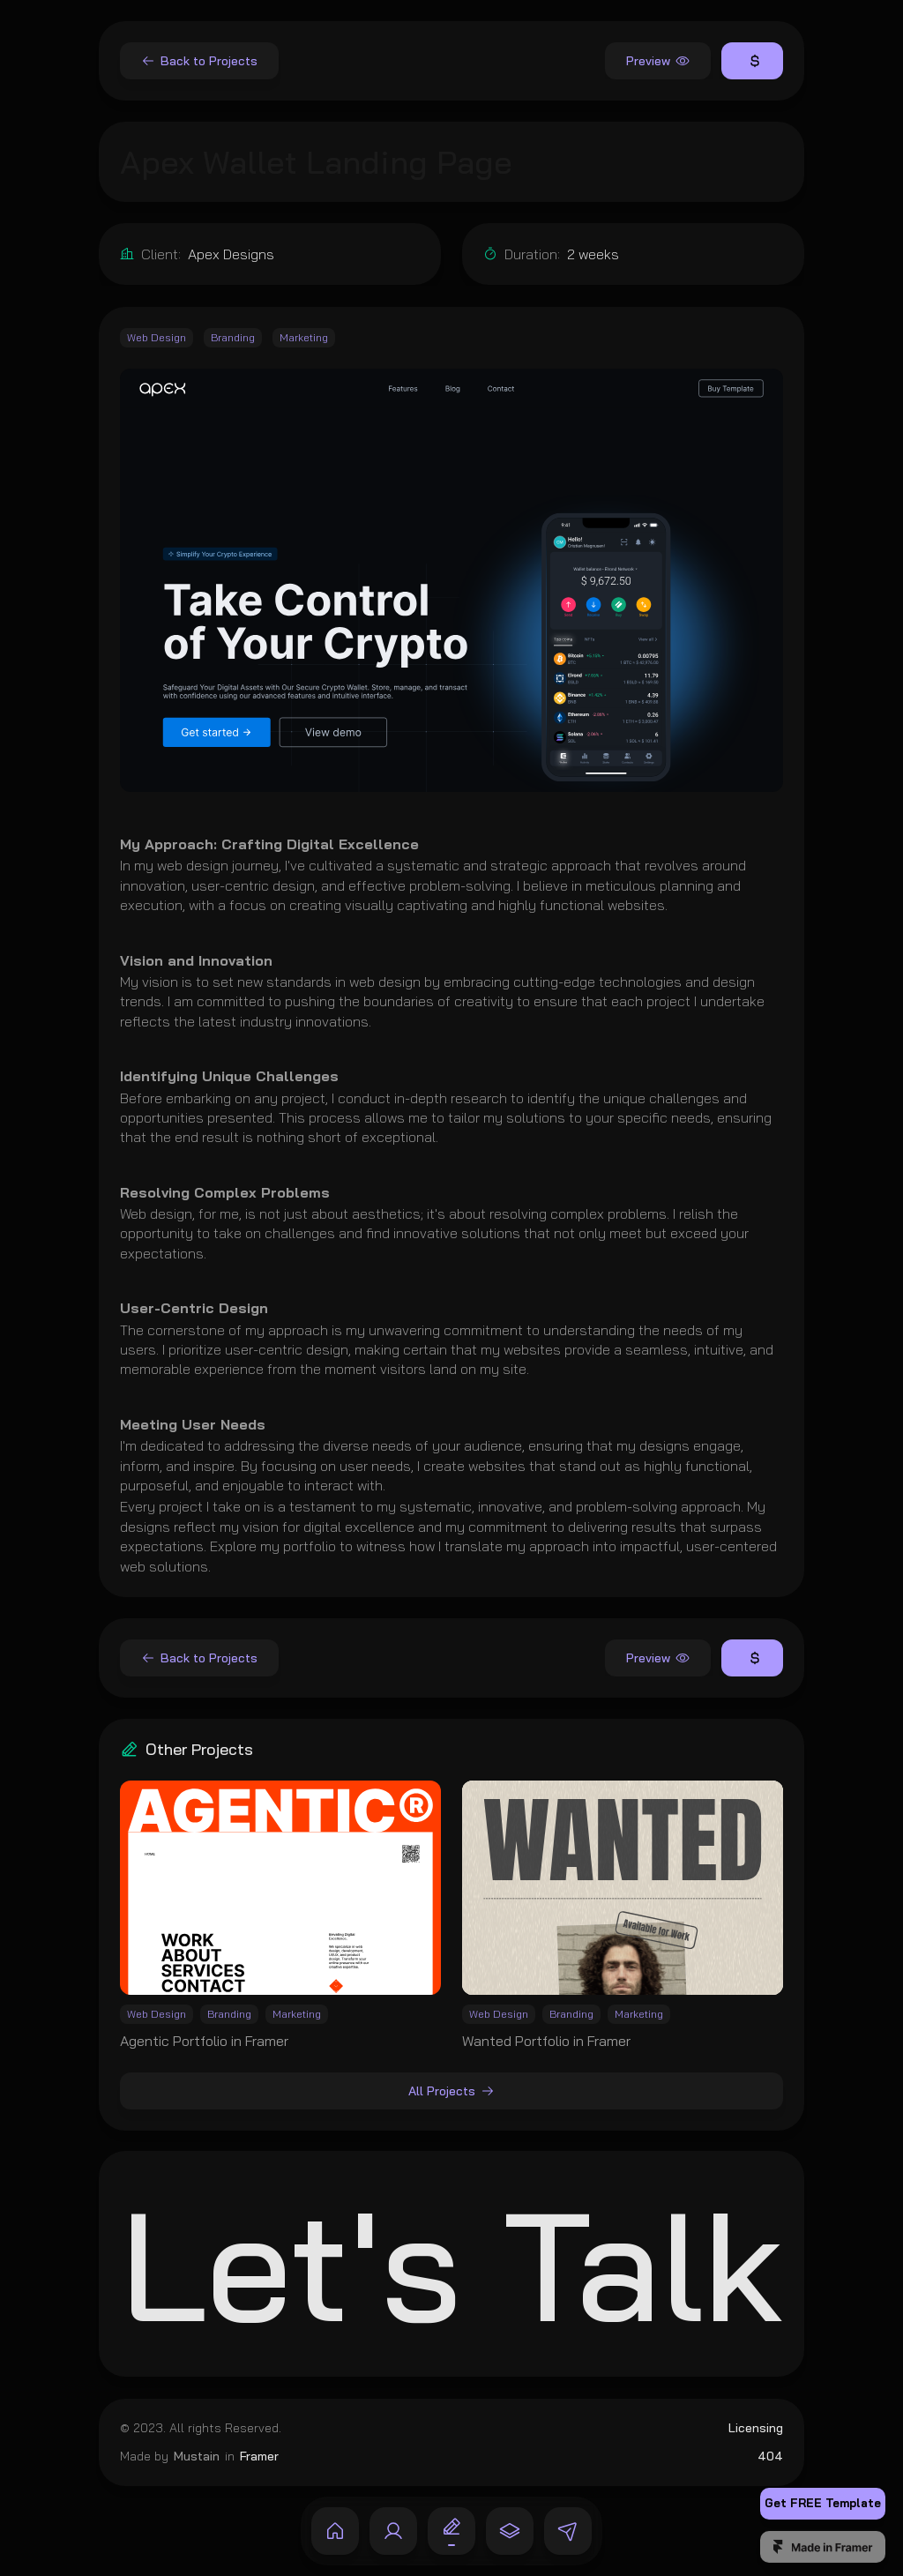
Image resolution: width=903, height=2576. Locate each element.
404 (770, 2455)
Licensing (755, 2428)
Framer (259, 2455)
